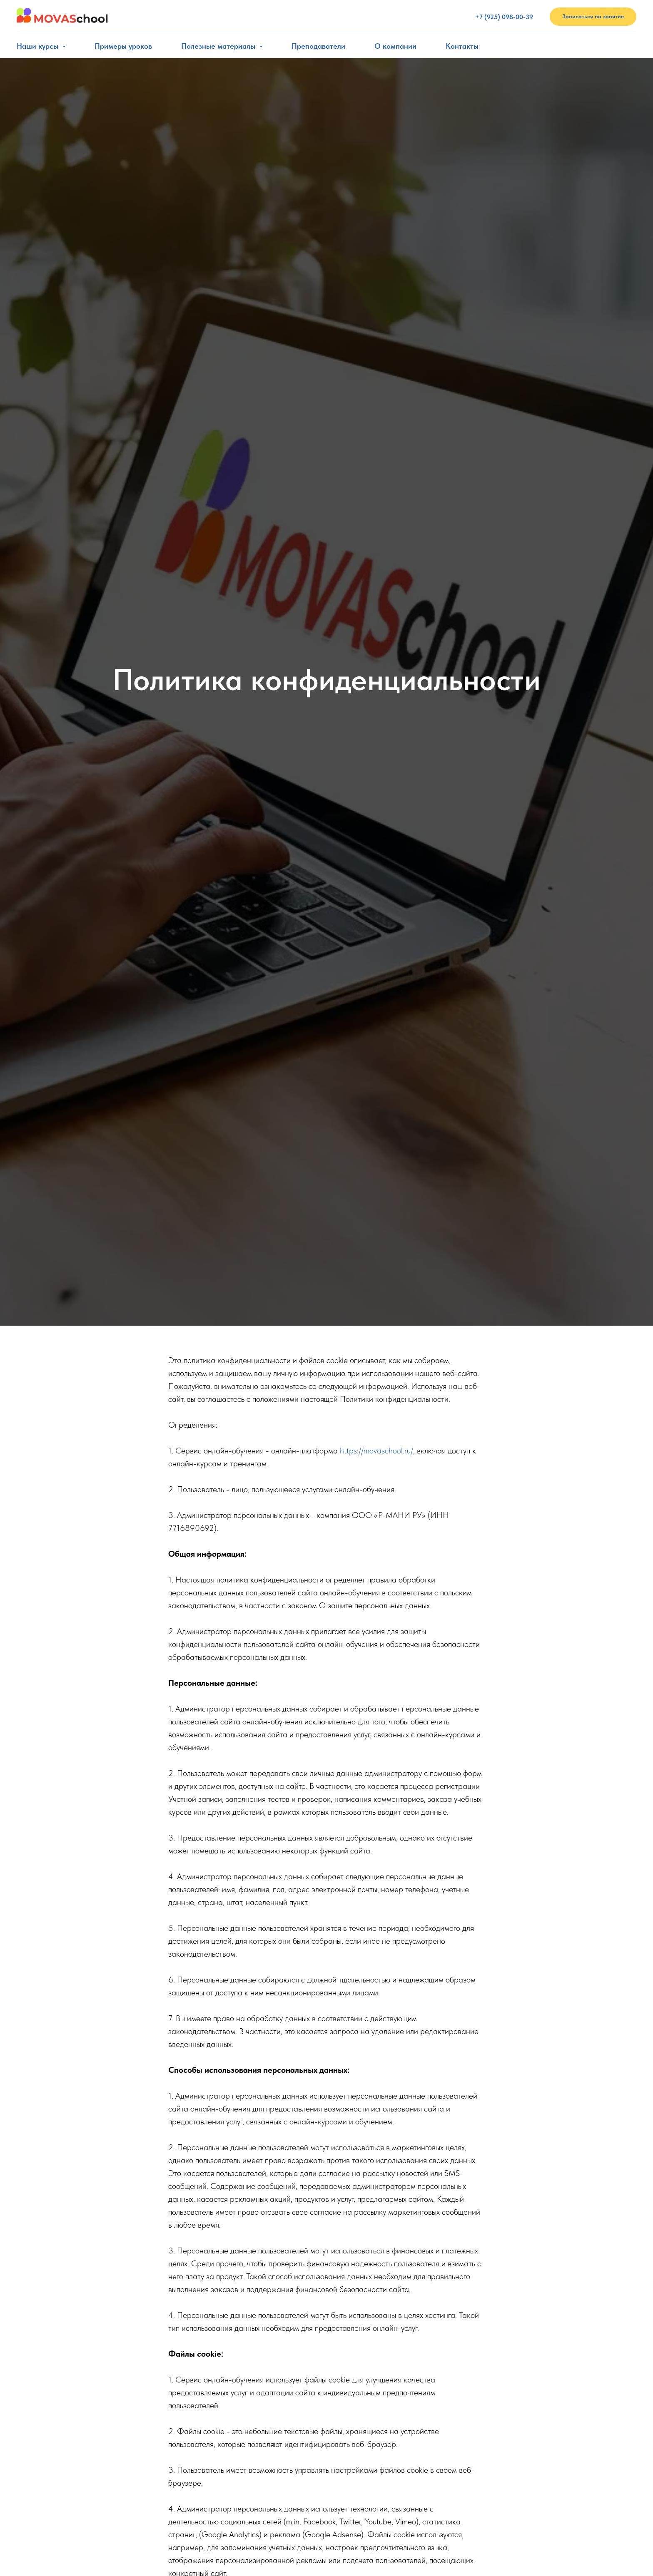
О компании (395, 46)
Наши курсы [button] (38, 46)
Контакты (462, 46)
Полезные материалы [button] (219, 46)
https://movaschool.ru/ (376, 1451)
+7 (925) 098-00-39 (504, 17)
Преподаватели (318, 46)
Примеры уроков (123, 46)
